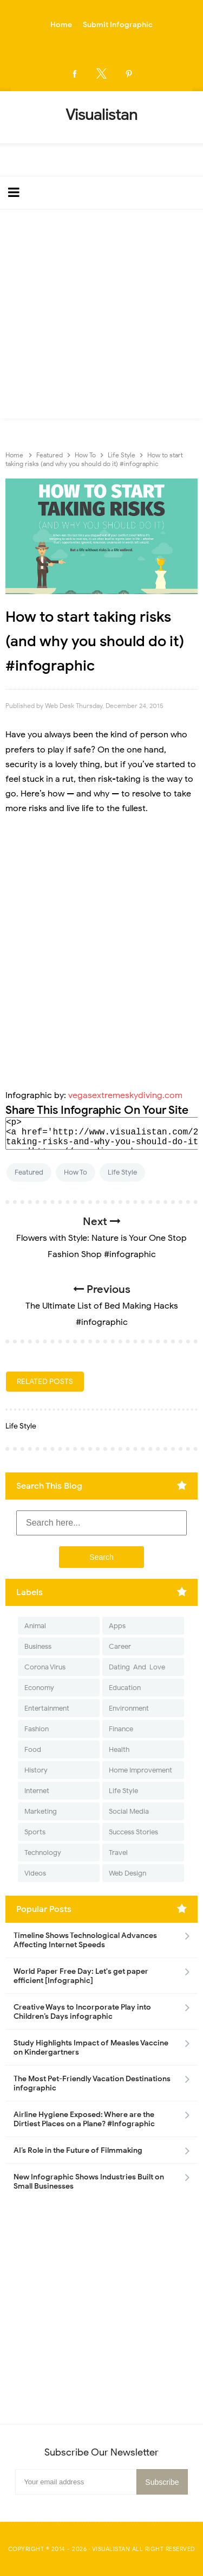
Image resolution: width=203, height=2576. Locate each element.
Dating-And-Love (137, 1667)
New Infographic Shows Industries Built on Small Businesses (89, 2181)
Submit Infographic (118, 24)
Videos (35, 1873)
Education (125, 1687)
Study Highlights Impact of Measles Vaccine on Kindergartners (91, 2047)
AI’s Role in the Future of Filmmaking (78, 2150)
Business (37, 1646)
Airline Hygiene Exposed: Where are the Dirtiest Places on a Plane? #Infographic (84, 2119)
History (36, 1770)
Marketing (40, 1811)
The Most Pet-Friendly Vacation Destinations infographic (92, 2083)
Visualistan (111, 2549)
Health (119, 1749)
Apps (117, 1625)
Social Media (129, 1811)
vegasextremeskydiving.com (125, 1095)
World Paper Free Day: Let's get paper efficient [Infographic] (81, 1976)
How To (75, 1172)
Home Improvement (140, 1770)
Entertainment (46, 1708)
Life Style (122, 1172)
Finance (121, 1728)
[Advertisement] (101, 316)
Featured (29, 1172)
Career (120, 1646)
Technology (42, 1852)
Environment (129, 1708)
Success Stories (133, 1832)
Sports (34, 1832)
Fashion (36, 1728)
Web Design (127, 1873)
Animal (35, 1625)
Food (32, 1749)
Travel (118, 1852)
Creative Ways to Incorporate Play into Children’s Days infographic (82, 2012)
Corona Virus (45, 1667)
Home (61, 24)
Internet (36, 1790)
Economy (39, 1687)
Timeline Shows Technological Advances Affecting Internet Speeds (85, 1940)
